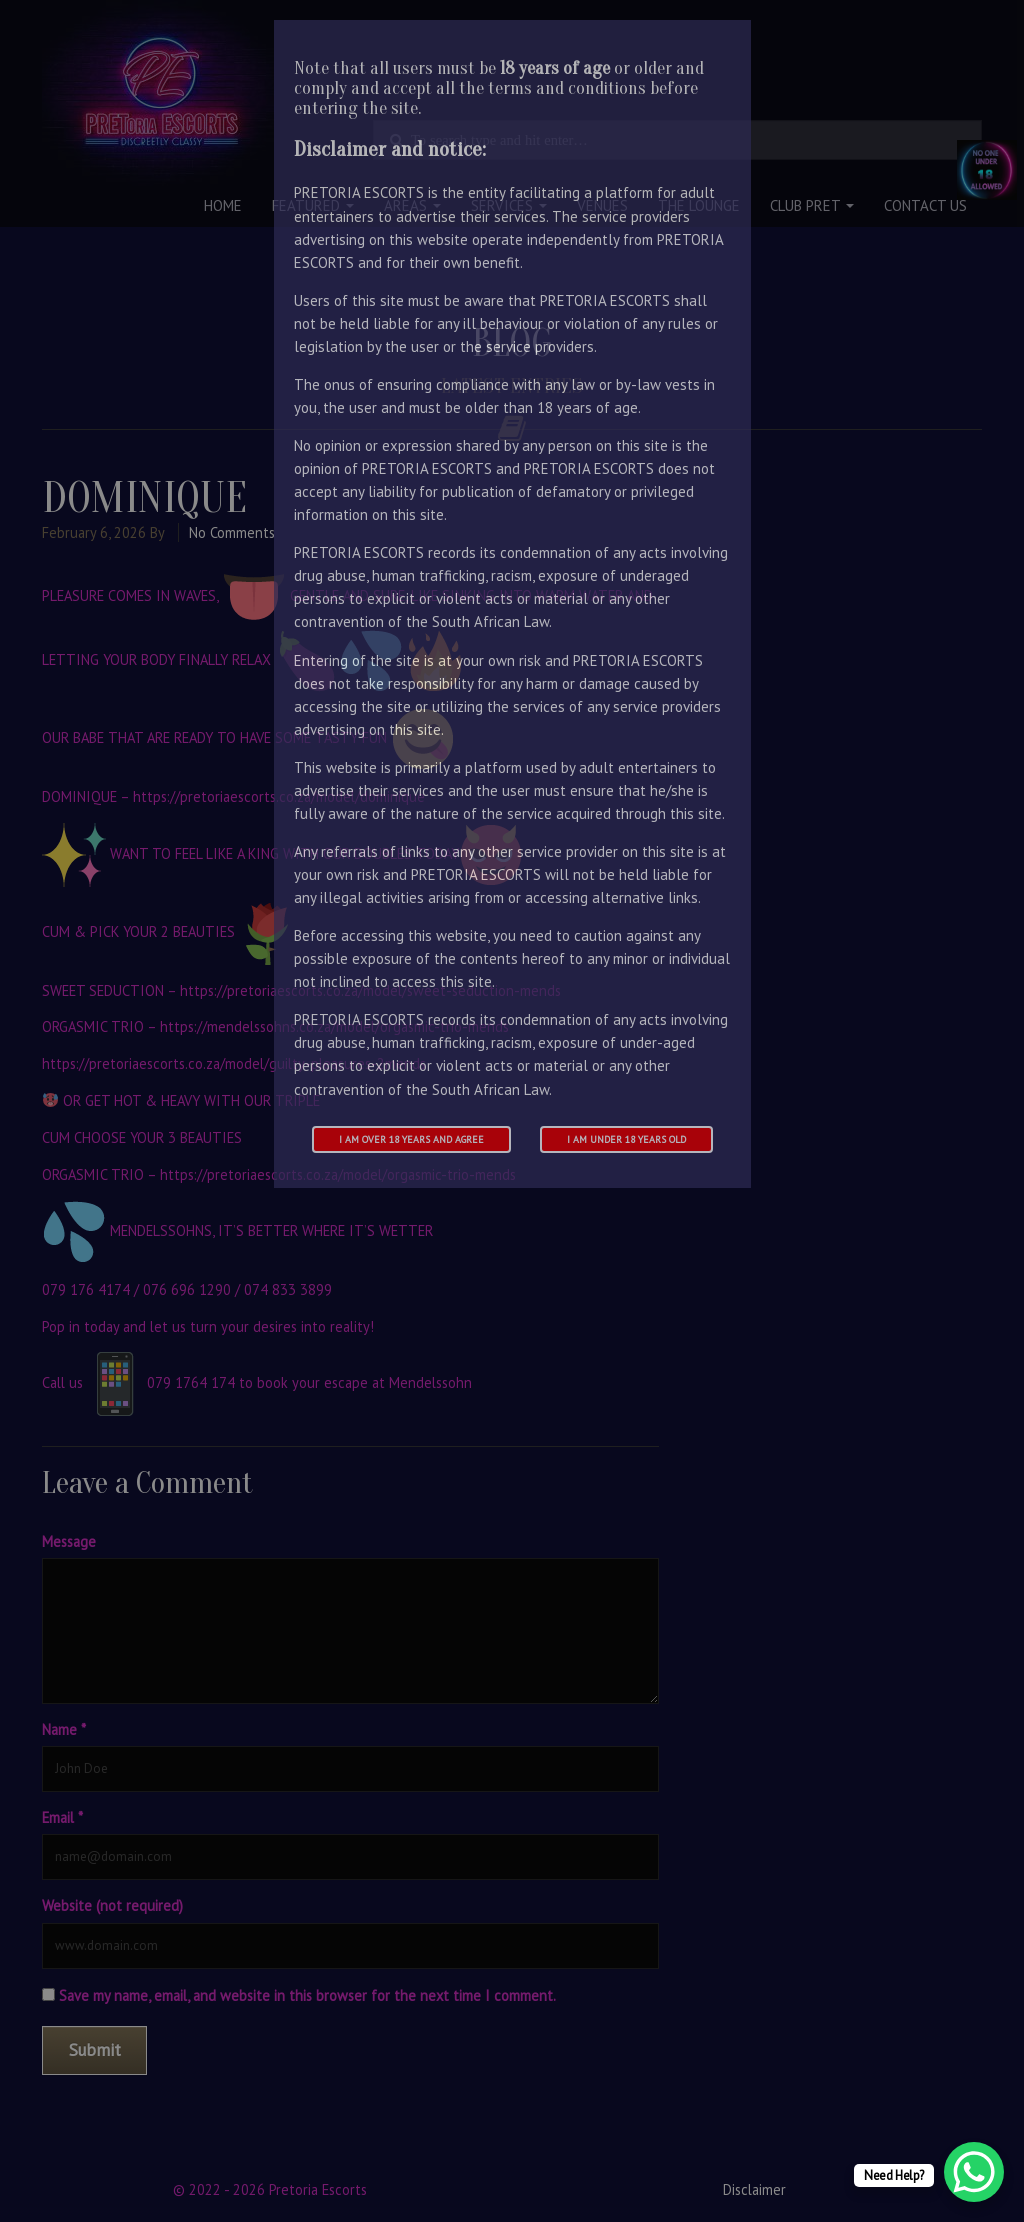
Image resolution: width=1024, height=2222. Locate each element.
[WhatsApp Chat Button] (974, 2172)
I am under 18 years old (626, 1139)
